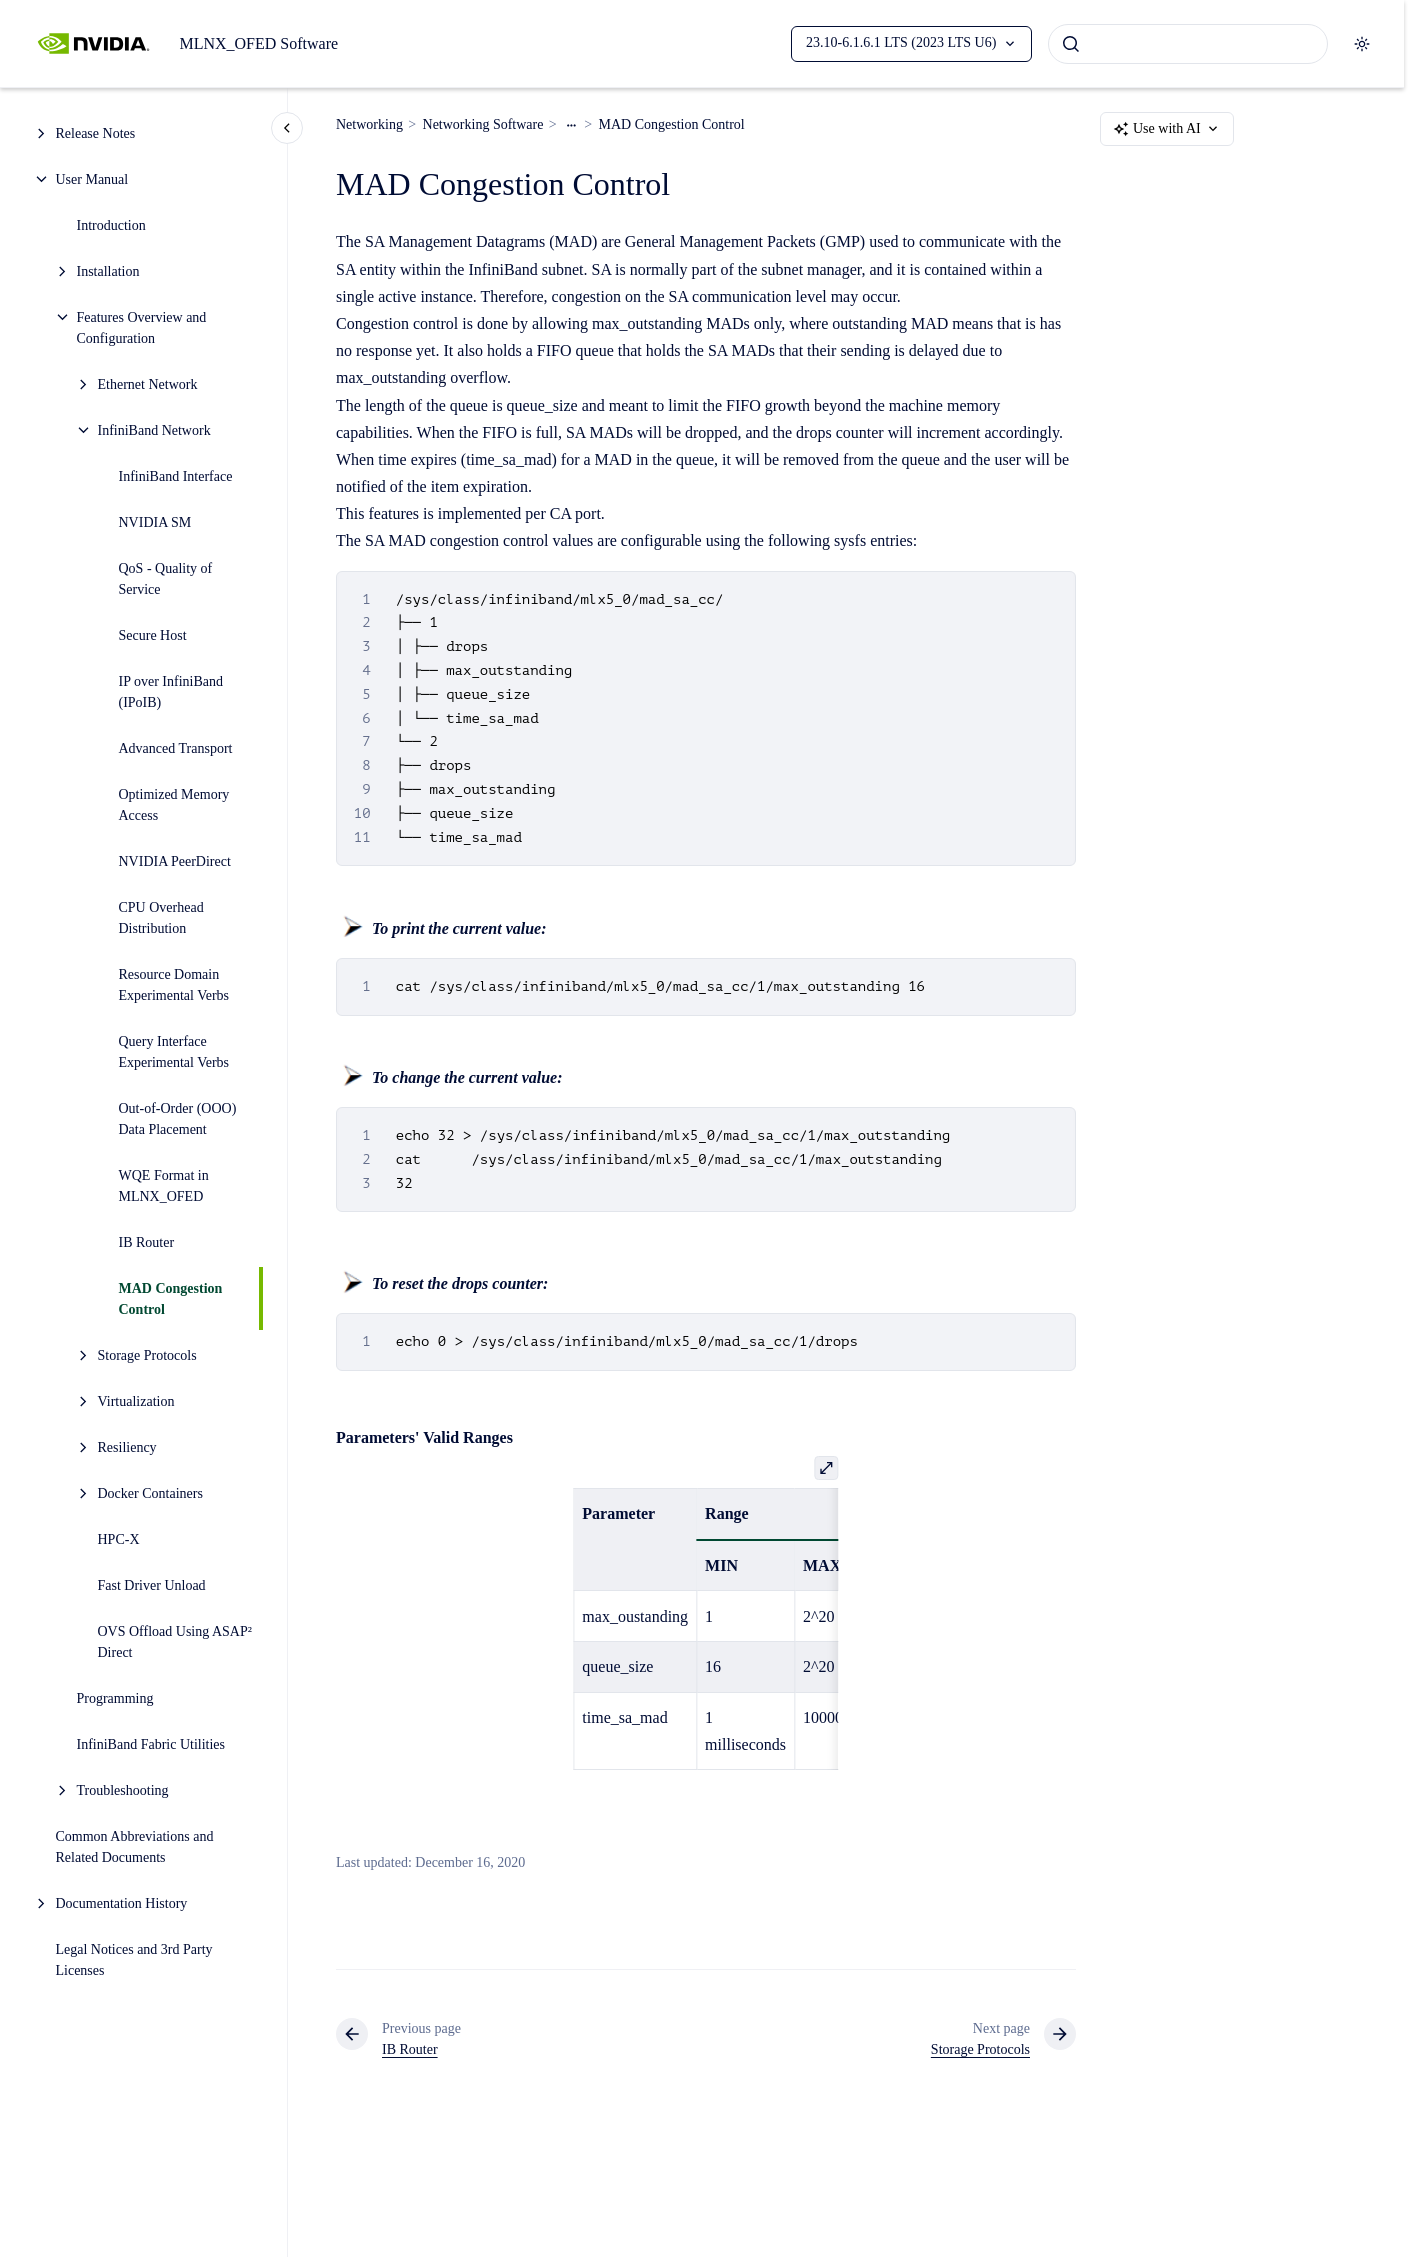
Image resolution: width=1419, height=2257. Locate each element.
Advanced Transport (176, 748)
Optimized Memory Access (174, 805)
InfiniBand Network (154, 430)
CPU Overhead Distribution (161, 918)
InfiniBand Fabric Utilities (151, 1744)
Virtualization (136, 1401)
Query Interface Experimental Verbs (174, 1052)
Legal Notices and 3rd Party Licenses (134, 1960)
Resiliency (127, 1447)
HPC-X (119, 1539)
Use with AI (1167, 129)
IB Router (147, 1242)
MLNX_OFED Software (258, 43)
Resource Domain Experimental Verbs (174, 985)
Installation (108, 271)
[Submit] (1071, 44)
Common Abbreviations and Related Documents (135, 1847)
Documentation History (122, 1903)
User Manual (92, 179)
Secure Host (153, 635)
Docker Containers (150, 1493)
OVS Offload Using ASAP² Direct (175, 1642)
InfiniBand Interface (176, 476)
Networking (369, 124)
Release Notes (96, 133)
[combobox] (1188, 44)
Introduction (111, 225)
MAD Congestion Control (171, 1299)
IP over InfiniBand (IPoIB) (171, 692)
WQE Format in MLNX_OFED (164, 1186)
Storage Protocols (147, 1355)
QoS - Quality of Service (166, 579)
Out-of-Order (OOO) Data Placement (178, 1119)
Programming (115, 1698)
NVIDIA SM (155, 522)
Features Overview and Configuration (142, 328)
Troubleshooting (123, 1790)
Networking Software (483, 124)
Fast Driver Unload (152, 1585)
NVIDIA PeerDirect (175, 861)
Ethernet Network (148, 384)
